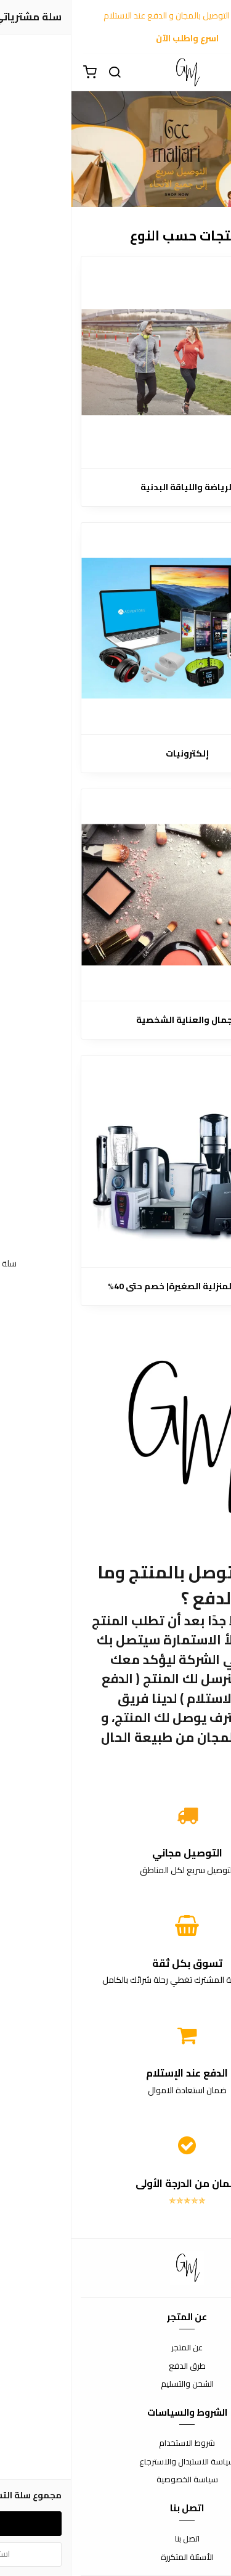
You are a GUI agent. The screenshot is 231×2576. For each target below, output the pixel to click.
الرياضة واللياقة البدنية (116, 487)
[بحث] (43, 73)
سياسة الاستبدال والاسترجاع (116, 2462)
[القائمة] (212, 73)
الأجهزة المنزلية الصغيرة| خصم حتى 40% (115, 1286)
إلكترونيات (115, 753)
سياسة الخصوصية (116, 2480)
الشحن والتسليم (115, 2384)
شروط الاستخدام (115, 2443)
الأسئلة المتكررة (115, 2557)
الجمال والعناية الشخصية (116, 1020)
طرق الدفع (115, 2366)
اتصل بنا (115, 2539)
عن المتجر (115, 2348)
